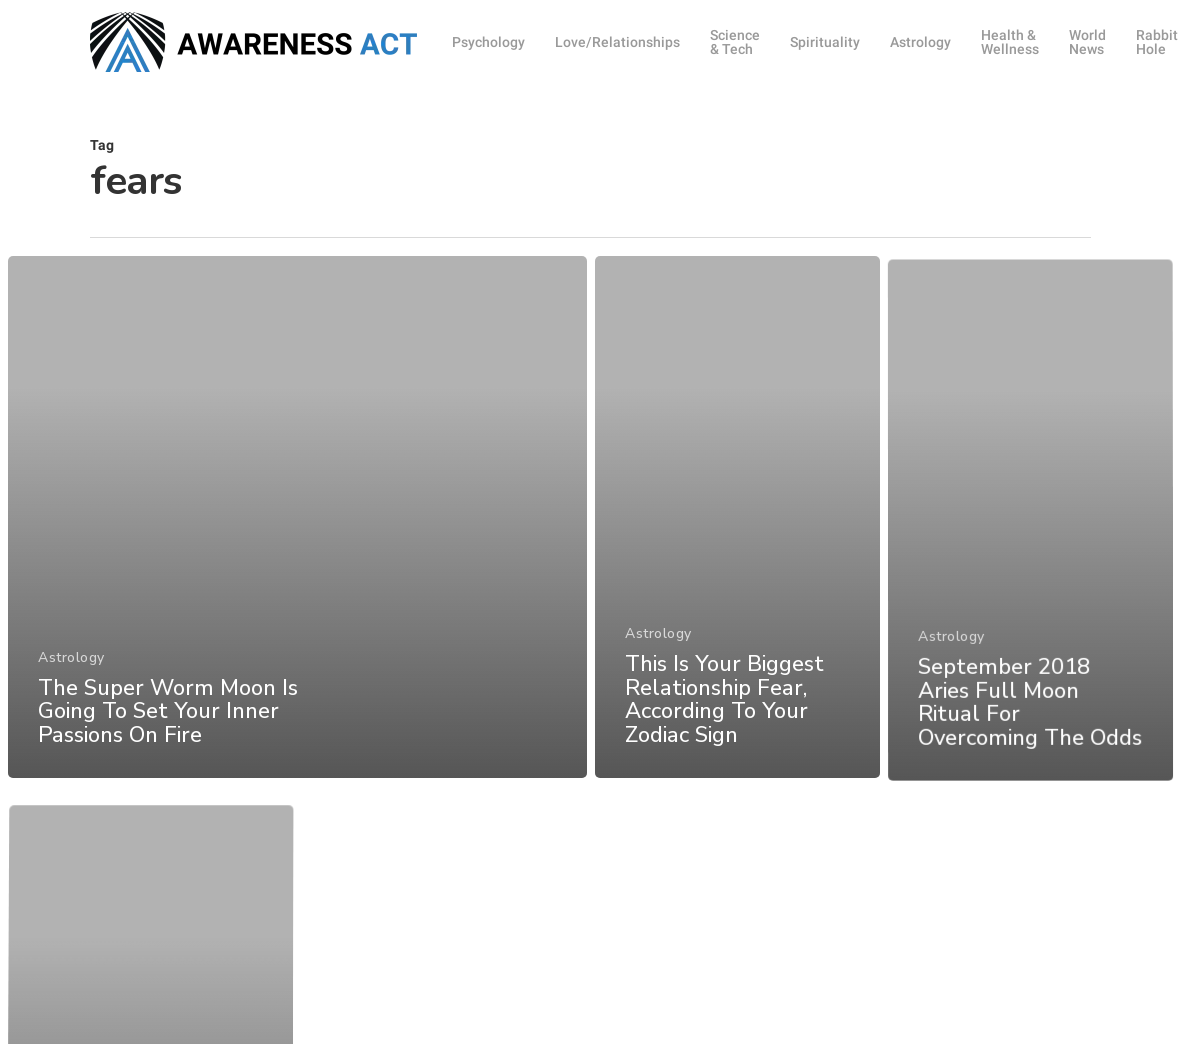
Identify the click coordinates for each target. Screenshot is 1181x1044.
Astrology (71, 666)
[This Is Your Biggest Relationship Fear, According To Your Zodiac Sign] (737, 535)
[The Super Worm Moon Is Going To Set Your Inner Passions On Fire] (296, 527)
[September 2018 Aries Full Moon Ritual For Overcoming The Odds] (1031, 568)
